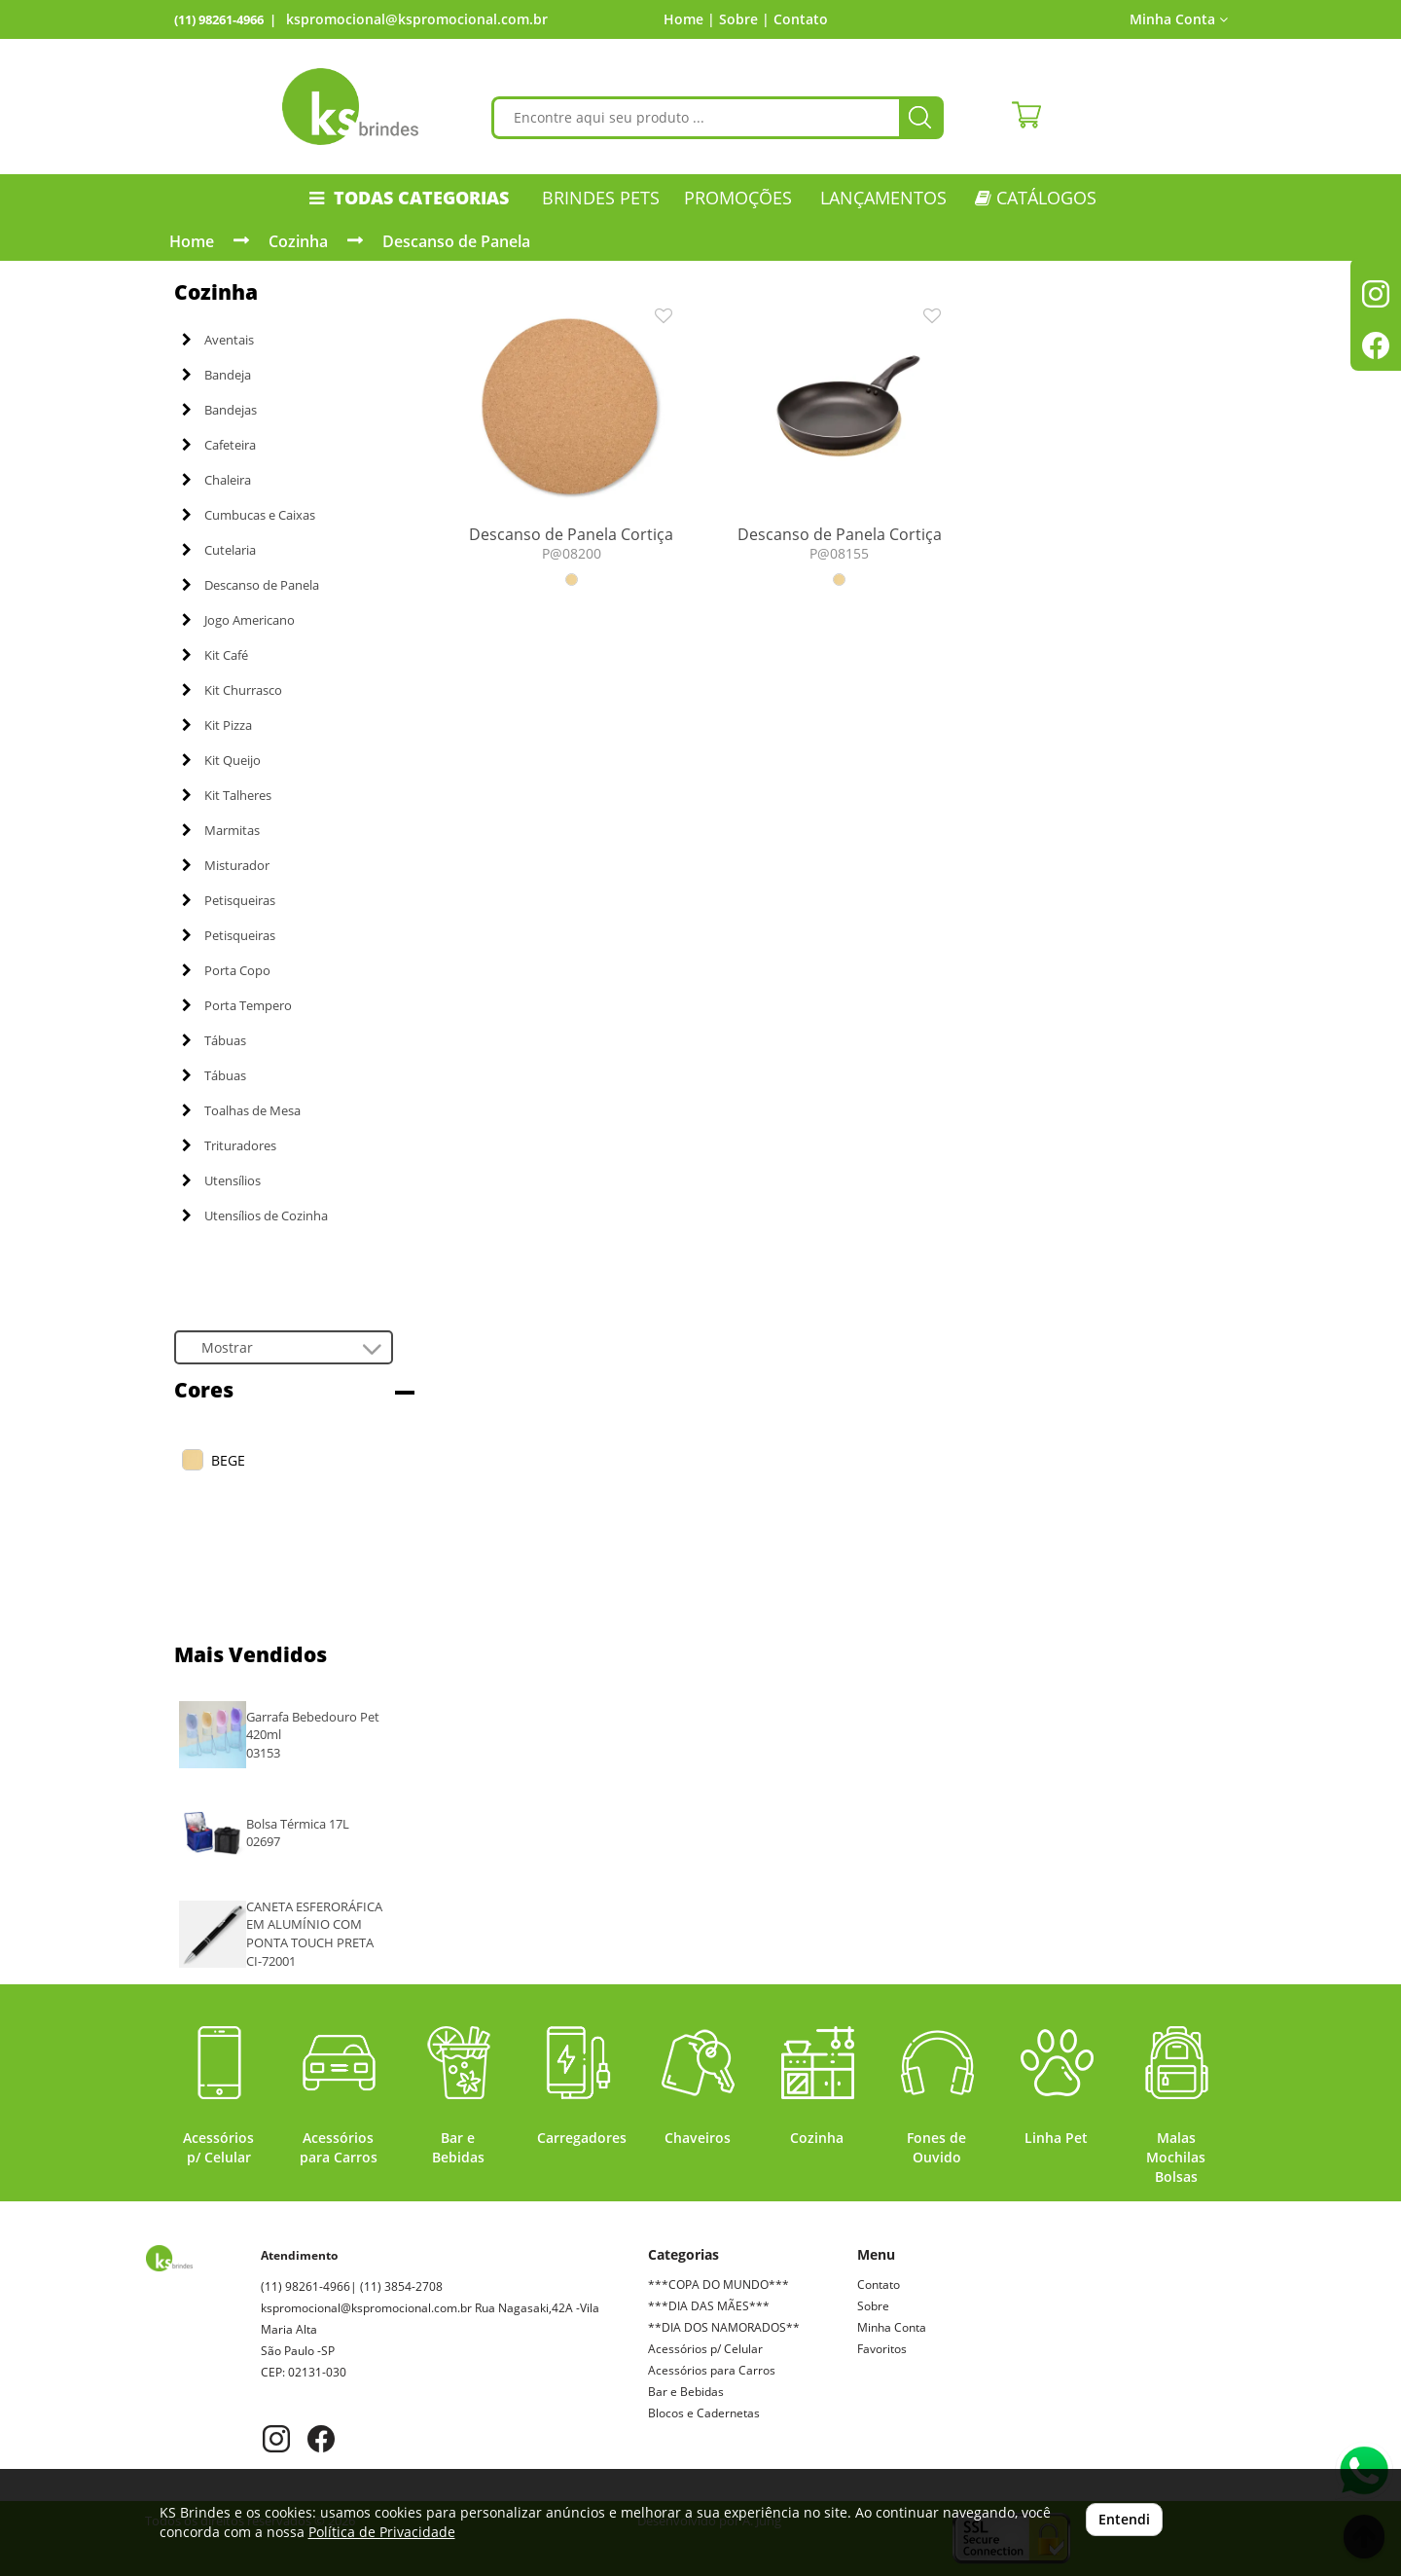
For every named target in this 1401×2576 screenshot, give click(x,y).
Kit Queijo (221, 760)
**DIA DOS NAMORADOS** (724, 2327)
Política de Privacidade (381, 2531)
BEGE (228, 1460)
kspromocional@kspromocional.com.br (417, 19)
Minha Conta (1179, 19)
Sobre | (744, 19)
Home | (689, 19)
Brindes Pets (601, 197)
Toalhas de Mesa (241, 1110)
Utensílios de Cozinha (255, 1215)
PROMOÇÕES (738, 197)
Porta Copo (226, 970)
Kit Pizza (217, 725)
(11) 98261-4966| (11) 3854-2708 (352, 2286)
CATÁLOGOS (1035, 197)
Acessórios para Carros (711, 2370)
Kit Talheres (226, 795)
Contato (800, 19)
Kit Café (215, 655)
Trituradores (229, 1145)
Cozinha (298, 241)
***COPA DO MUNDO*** (718, 2284)
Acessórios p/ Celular (705, 2348)
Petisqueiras (228, 900)
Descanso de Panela (456, 241)
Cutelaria (219, 550)
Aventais (218, 339)
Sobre (873, 2306)
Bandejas (219, 409)
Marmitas (221, 830)
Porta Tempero (237, 1005)
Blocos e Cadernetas (704, 2413)
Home (191, 241)
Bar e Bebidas (686, 2391)
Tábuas (214, 1040)
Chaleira (216, 480)
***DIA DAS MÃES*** (709, 2306)
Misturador (225, 865)
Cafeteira (219, 445)
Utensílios (221, 1180)
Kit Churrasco (232, 690)
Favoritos (882, 2348)
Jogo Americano (238, 620)
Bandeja (216, 374)
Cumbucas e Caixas (248, 515)
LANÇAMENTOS (883, 197)
